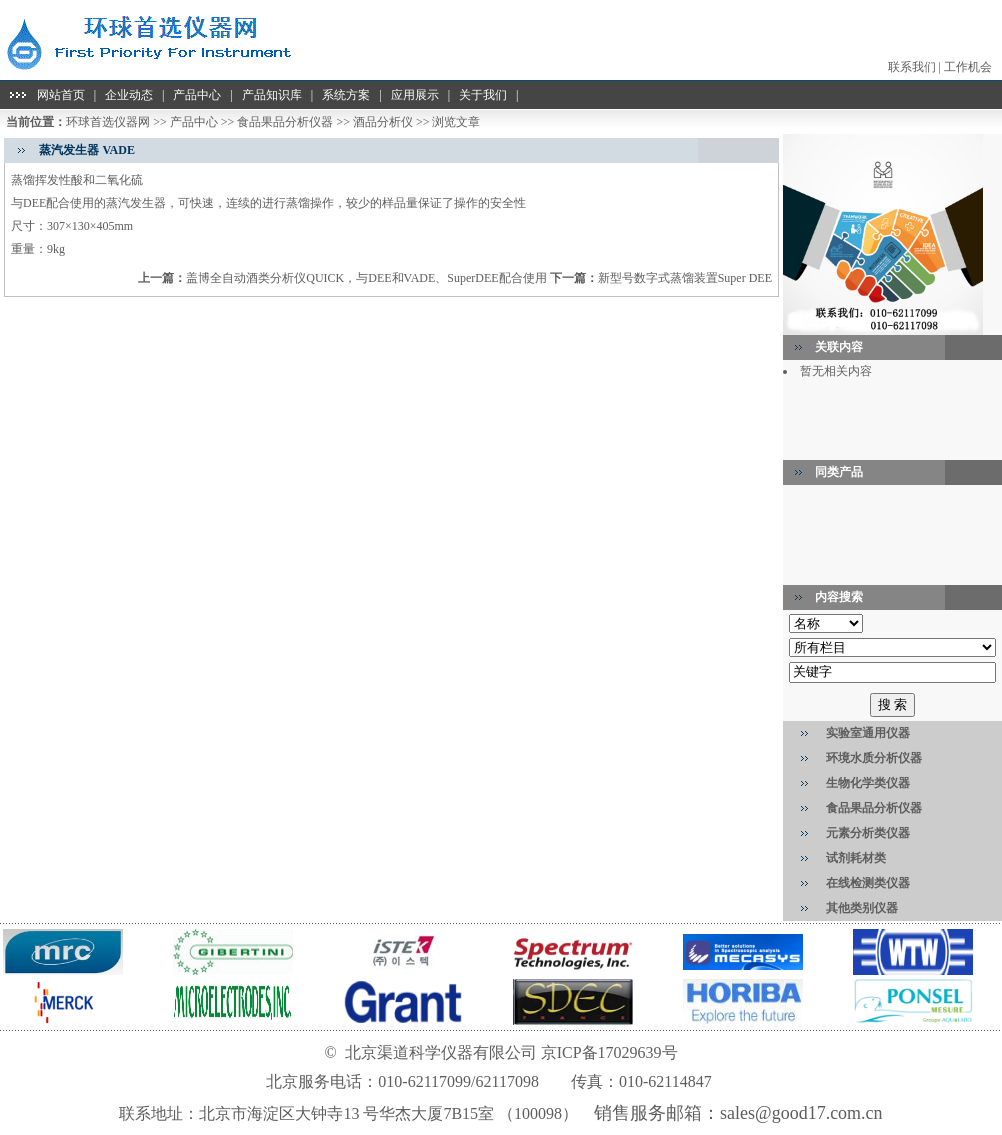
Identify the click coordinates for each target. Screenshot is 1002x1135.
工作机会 (968, 67)
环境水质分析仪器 (874, 758)
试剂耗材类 (856, 858)
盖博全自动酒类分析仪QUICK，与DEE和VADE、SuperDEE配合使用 (366, 278)
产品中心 (197, 95)
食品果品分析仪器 (285, 122)
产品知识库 (272, 95)
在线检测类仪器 (868, 883)
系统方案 (346, 95)
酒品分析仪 (383, 122)
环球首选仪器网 (108, 122)
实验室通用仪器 (868, 733)
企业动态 (129, 95)
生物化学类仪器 (868, 783)
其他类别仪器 (862, 908)
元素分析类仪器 (868, 833)
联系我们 (912, 67)
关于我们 (483, 95)
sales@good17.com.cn (801, 1113)
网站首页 (61, 95)
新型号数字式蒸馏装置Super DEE (685, 278)
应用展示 (415, 95)
